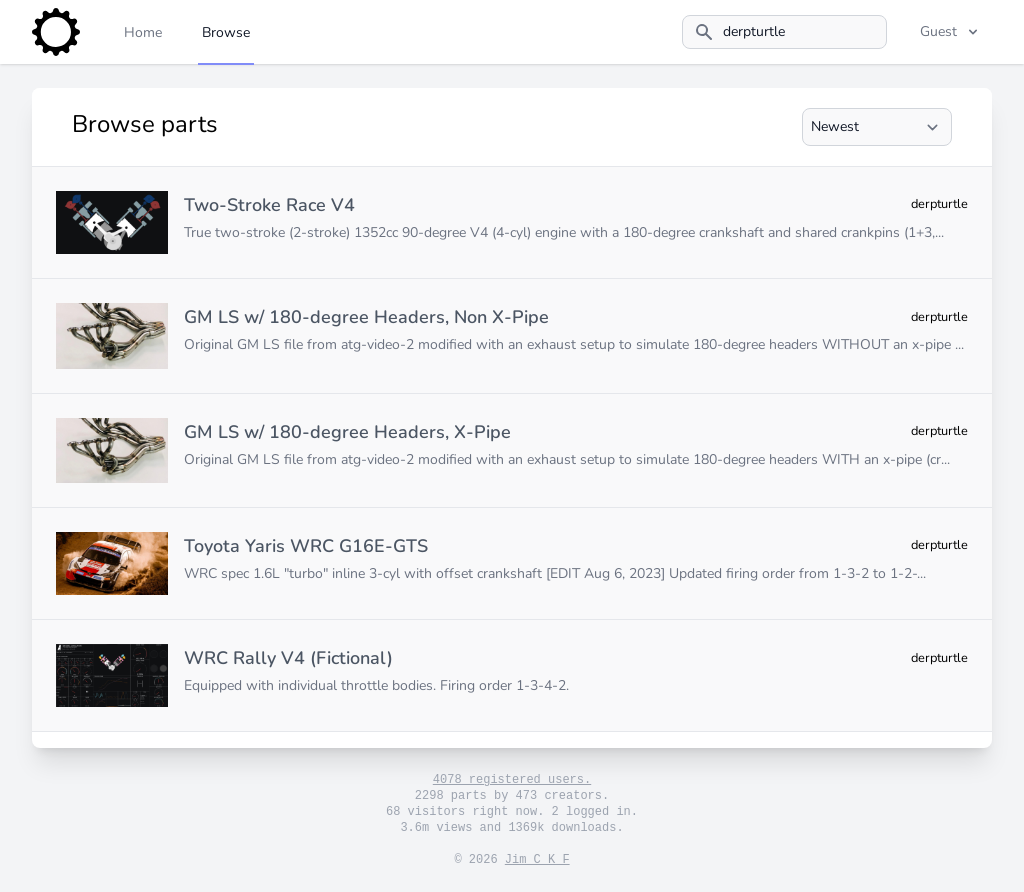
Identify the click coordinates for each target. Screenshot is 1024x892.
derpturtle (939, 204)
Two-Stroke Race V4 (269, 205)
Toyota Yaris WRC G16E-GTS (306, 546)
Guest (950, 31)
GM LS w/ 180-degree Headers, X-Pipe (347, 432)
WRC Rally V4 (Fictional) (288, 658)
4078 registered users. (512, 780)
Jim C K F (537, 860)
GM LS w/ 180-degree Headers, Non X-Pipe (366, 317)
